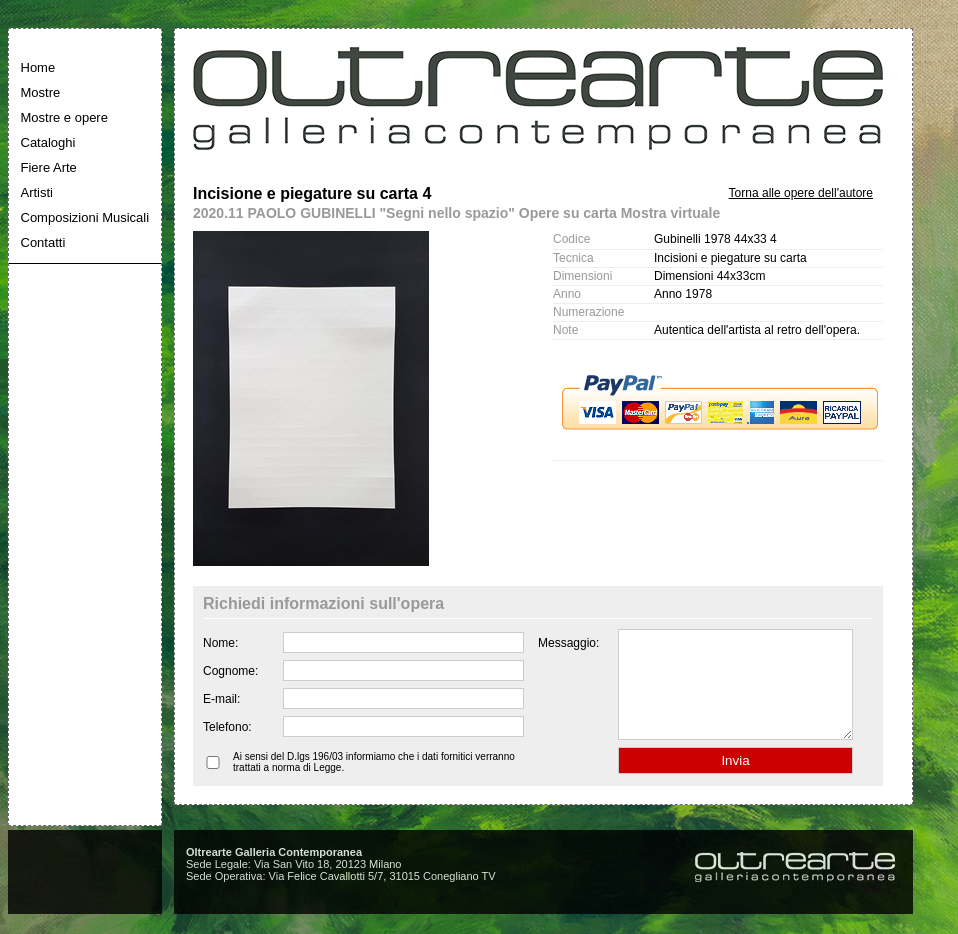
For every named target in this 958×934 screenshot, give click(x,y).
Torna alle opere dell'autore (801, 193)
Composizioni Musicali (85, 217)
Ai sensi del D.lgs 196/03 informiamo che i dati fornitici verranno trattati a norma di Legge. (374, 783)
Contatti (43, 242)
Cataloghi (48, 142)
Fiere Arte (49, 167)
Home (38, 67)
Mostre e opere (64, 117)
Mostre (41, 92)
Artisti (37, 192)
